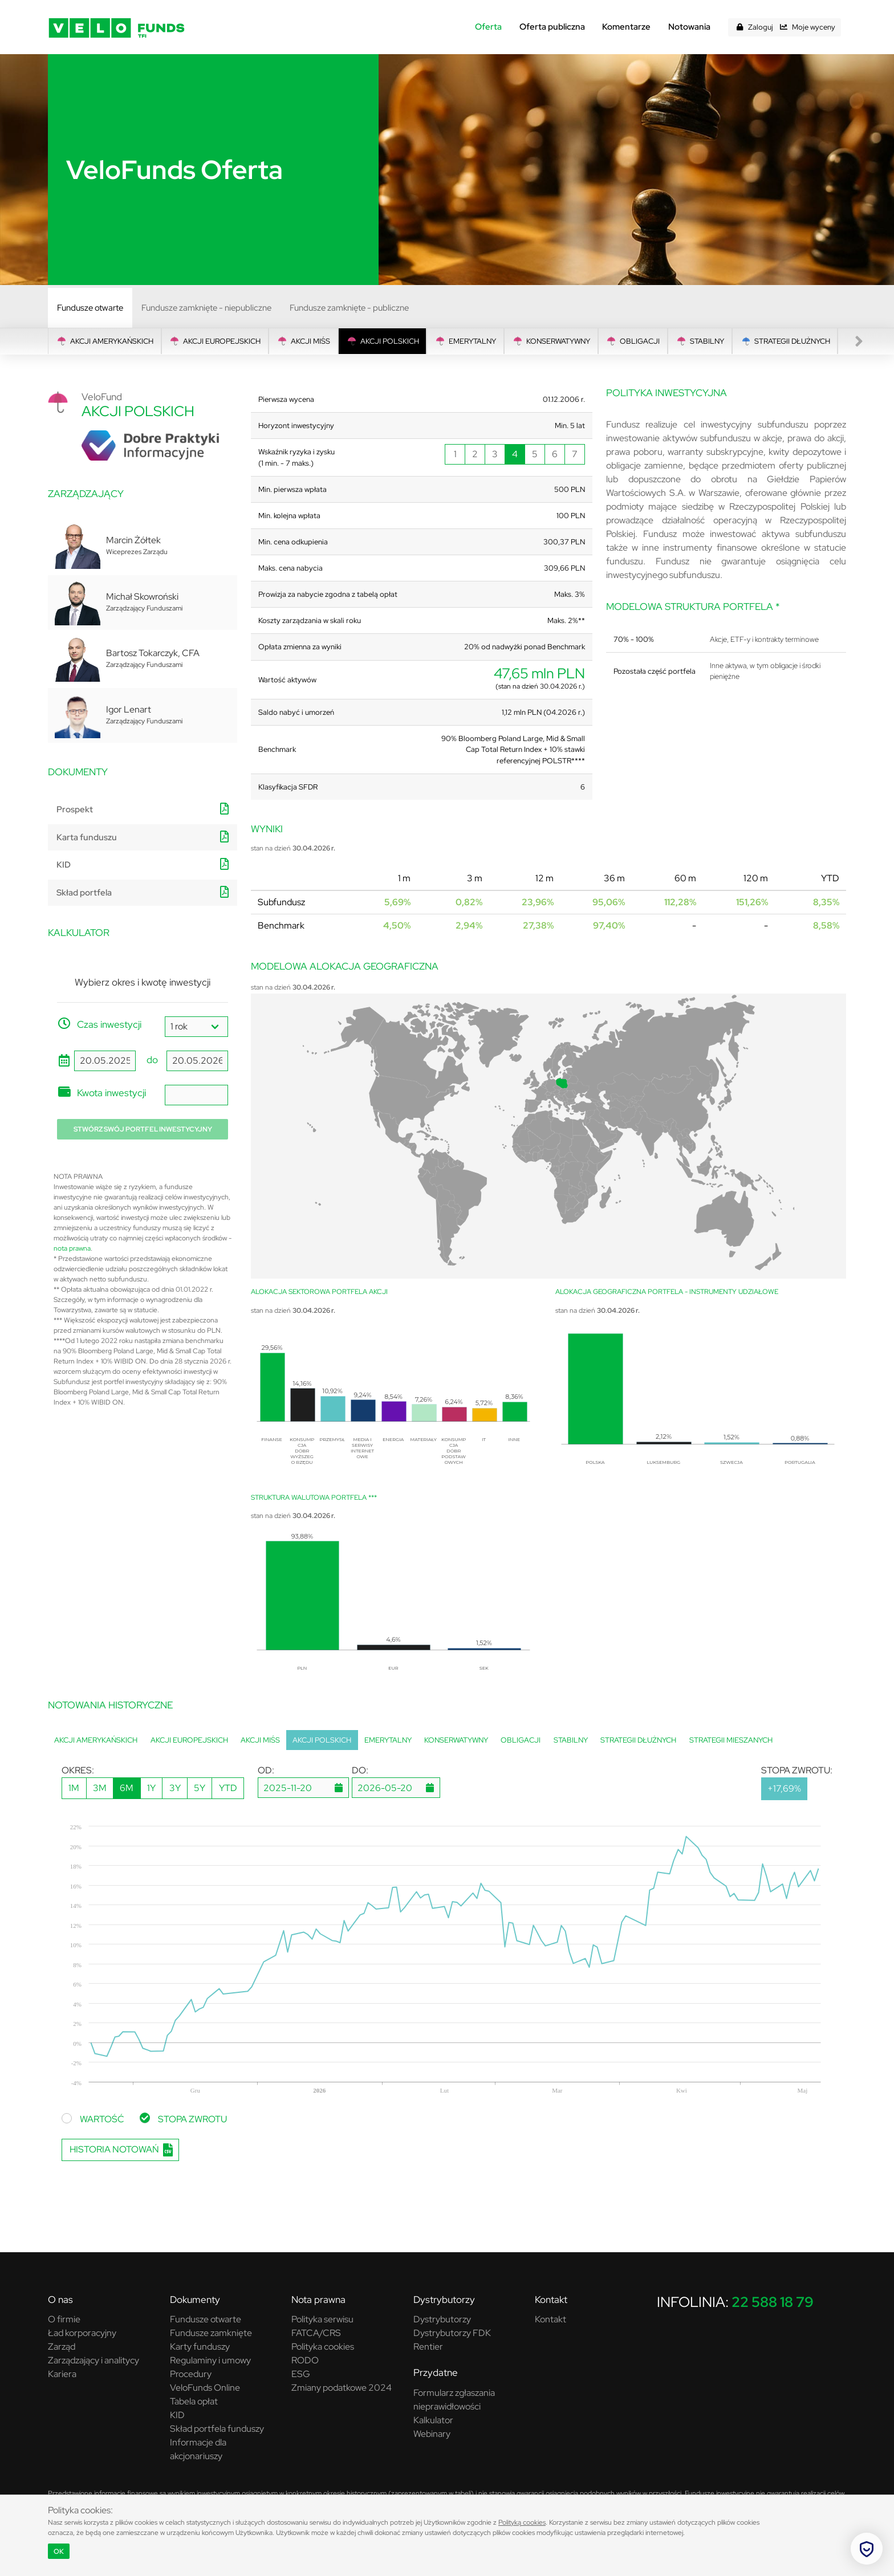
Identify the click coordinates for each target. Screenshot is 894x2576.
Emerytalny (465, 341)
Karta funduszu (86, 837)
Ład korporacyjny (82, 2333)
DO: (360, 1770)
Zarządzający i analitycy (93, 2360)
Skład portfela (84, 892)
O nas (60, 2299)
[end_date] (197, 1061)
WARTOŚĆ (102, 2119)
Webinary (431, 2434)
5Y (199, 1788)
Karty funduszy (200, 2347)
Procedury (191, 2374)
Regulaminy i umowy (210, 2360)
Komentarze (626, 26)
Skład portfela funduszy (217, 2429)
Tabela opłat (194, 2401)
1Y (151, 1788)
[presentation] (859, 341)
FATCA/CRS (316, 2333)
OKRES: (78, 1770)
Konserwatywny (551, 341)
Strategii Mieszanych (731, 1740)
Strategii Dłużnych (785, 341)
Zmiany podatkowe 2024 (341, 2388)
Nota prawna (318, 2299)
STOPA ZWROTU (192, 2119)
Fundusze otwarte (90, 308)
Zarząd (61, 2347)
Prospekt (74, 809)
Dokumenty (195, 2299)
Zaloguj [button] (760, 27)
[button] (739, 27)
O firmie (64, 2319)
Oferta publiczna (552, 26)
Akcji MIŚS (303, 341)
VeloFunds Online (205, 2388)
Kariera (62, 2374)
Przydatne (435, 2372)
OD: (266, 1770)
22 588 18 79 (773, 2302)
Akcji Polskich (382, 341)
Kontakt (551, 2299)
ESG (300, 2374)
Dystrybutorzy (444, 2299)
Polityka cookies (322, 2347)
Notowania (689, 26)
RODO (305, 2360)
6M (126, 1788)
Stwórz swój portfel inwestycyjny (143, 1129)
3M (100, 1788)
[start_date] (105, 1061)
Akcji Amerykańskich (104, 341)
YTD (228, 1788)
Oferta (488, 26)
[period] (196, 1026)
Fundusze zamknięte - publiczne (349, 308)
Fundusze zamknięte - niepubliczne (206, 308)
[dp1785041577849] (396, 1787)
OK (59, 2551)
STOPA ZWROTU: (796, 1770)
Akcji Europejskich (215, 341)
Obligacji (633, 341)
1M (73, 1788)
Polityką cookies (522, 2522)
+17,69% (784, 1788)
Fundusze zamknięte (211, 2333)
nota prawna (72, 1248)
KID (63, 864)
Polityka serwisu (322, 2319)
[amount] (196, 1095)
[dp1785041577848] (303, 1787)
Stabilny (700, 341)
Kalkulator (433, 2420)
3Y (175, 1788)
